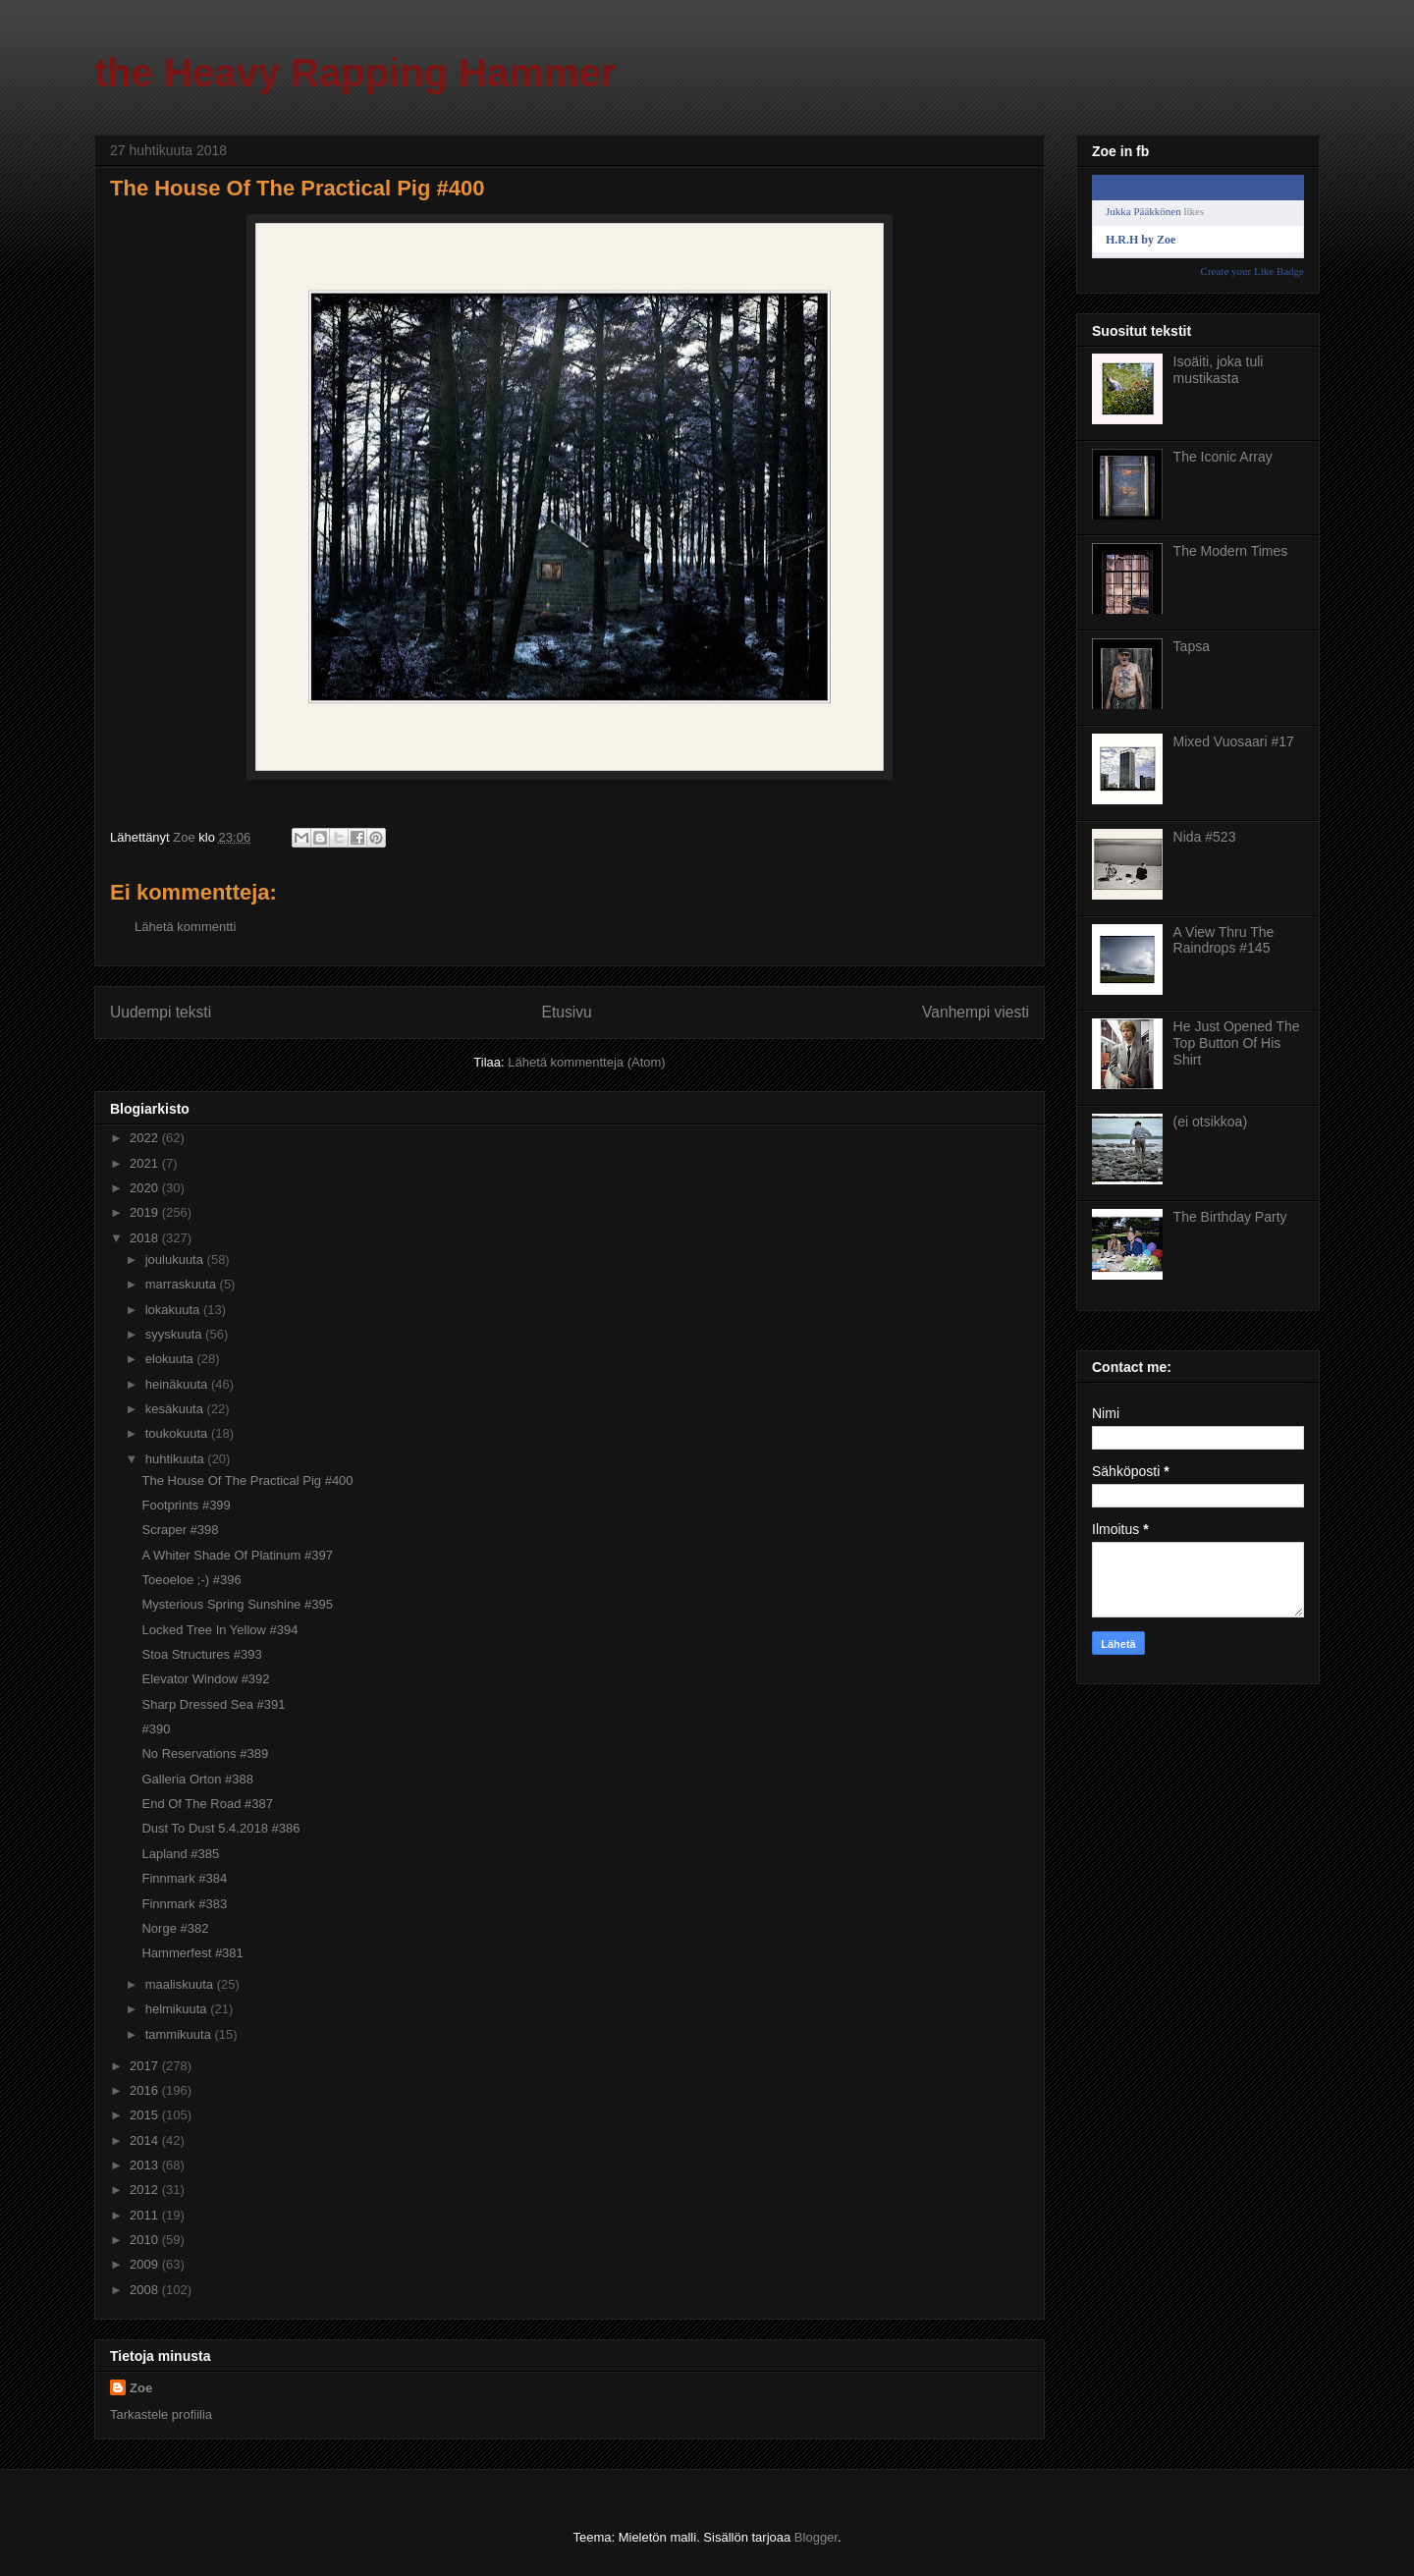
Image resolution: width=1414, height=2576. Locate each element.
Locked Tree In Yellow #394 (219, 1629)
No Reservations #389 (204, 1753)
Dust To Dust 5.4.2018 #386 (220, 1828)
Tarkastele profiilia (161, 2414)
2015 (146, 2115)
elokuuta (171, 1358)
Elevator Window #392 (205, 1679)
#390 (155, 1729)
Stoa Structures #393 (201, 1654)
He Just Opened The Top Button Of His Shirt (1236, 1043)
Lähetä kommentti (185, 926)
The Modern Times (1230, 551)
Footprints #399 (185, 1505)
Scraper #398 (179, 1529)
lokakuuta (174, 1309)
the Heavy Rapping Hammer (355, 72)
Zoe (141, 2388)
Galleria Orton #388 (196, 1779)
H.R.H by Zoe (1140, 240)
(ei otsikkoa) (1210, 1121)
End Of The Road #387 (206, 1803)
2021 (146, 1163)
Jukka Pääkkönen (1143, 211)
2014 (146, 2140)
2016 (146, 2090)
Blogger (816, 2537)
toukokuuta (178, 1433)
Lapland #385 (180, 1853)
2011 (146, 2215)
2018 (146, 1238)
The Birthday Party (1230, 1217)
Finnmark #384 (184, 1878)
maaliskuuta (181, 1984)
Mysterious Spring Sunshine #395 (236, 1604)
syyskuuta (175, 1334)
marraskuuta (182, 1284)
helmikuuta (177, 2008)
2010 (146, 2239)
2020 (146, 1187)
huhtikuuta (176, 1459)
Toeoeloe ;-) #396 (191, 1579)
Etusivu (567, 1012)
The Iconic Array (1223, 457)
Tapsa (1191, 646)
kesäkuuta (176, 1408)
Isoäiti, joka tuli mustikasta (1218, 370)
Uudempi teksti (160, 1012)
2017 (146, 2065)
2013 (146, 2165)
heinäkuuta (178, 1384)
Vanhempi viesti (975, 1012)
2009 (146, 2264)
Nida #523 (1204, 837)
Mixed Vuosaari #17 (1233, 741)
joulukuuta (176, 1259)
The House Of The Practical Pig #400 (247, 1480)
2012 (146, 2189)
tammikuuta (180, 2034)
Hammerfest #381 (192, 1953)
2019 (146, 1212)
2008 (146, 2289)
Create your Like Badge (1252, 271)
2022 (146, 1137)
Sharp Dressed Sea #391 (213, 1704)
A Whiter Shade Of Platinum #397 (236, 1555)
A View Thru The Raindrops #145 (1224, 940)
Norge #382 (174, 1928)
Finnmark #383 (184, 1903)
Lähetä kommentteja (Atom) (586, 1062)
